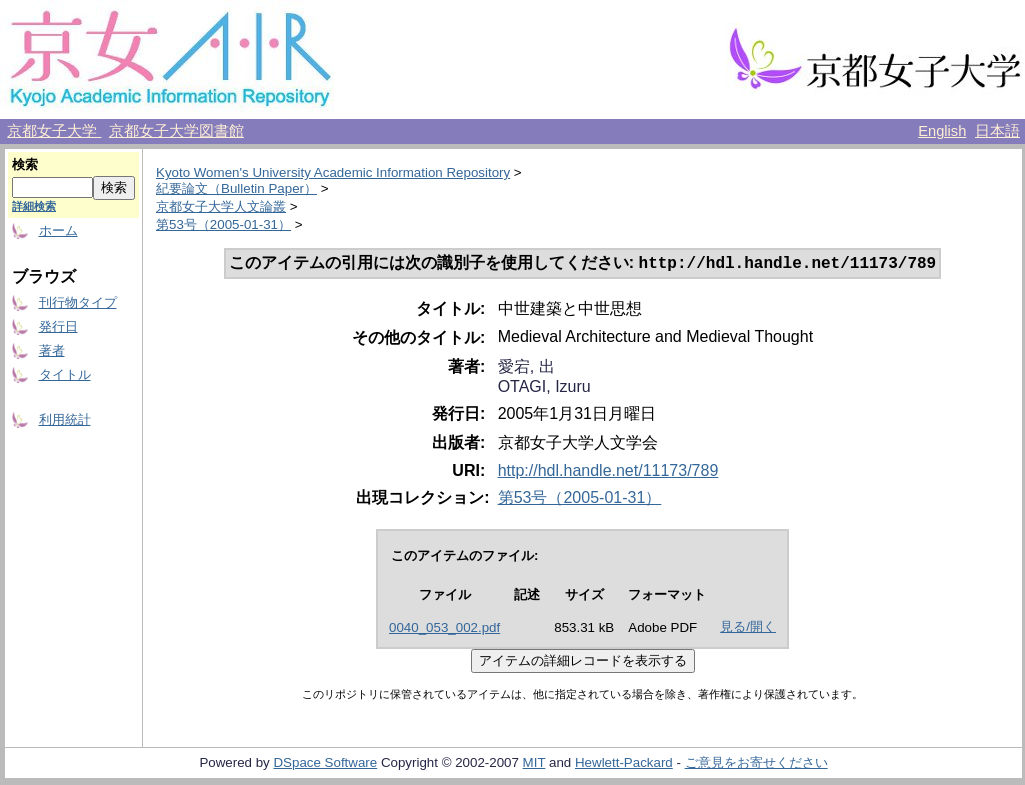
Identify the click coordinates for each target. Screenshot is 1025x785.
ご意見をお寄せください (756, 764)
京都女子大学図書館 (176, 131)
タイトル (65, 374)
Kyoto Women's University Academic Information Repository (333, 172)
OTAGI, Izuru (544, 388)
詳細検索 (34, 206)
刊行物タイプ (78, 302)
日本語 (997, 131)
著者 (52, 350)
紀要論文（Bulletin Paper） (236, 188)
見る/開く (748, 628)
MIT (534, 764)
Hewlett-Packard (624, 764)
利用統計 (65, 419)
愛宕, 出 (526, 368)
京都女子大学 (54, 131)
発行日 (58, 326)
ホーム (58, 230)
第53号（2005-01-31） (223, 224)
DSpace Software (325, 764)
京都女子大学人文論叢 (221, 206)
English (942, 131)
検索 (25, 164)
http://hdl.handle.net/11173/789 (608, 472)
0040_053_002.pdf (444, 629)
